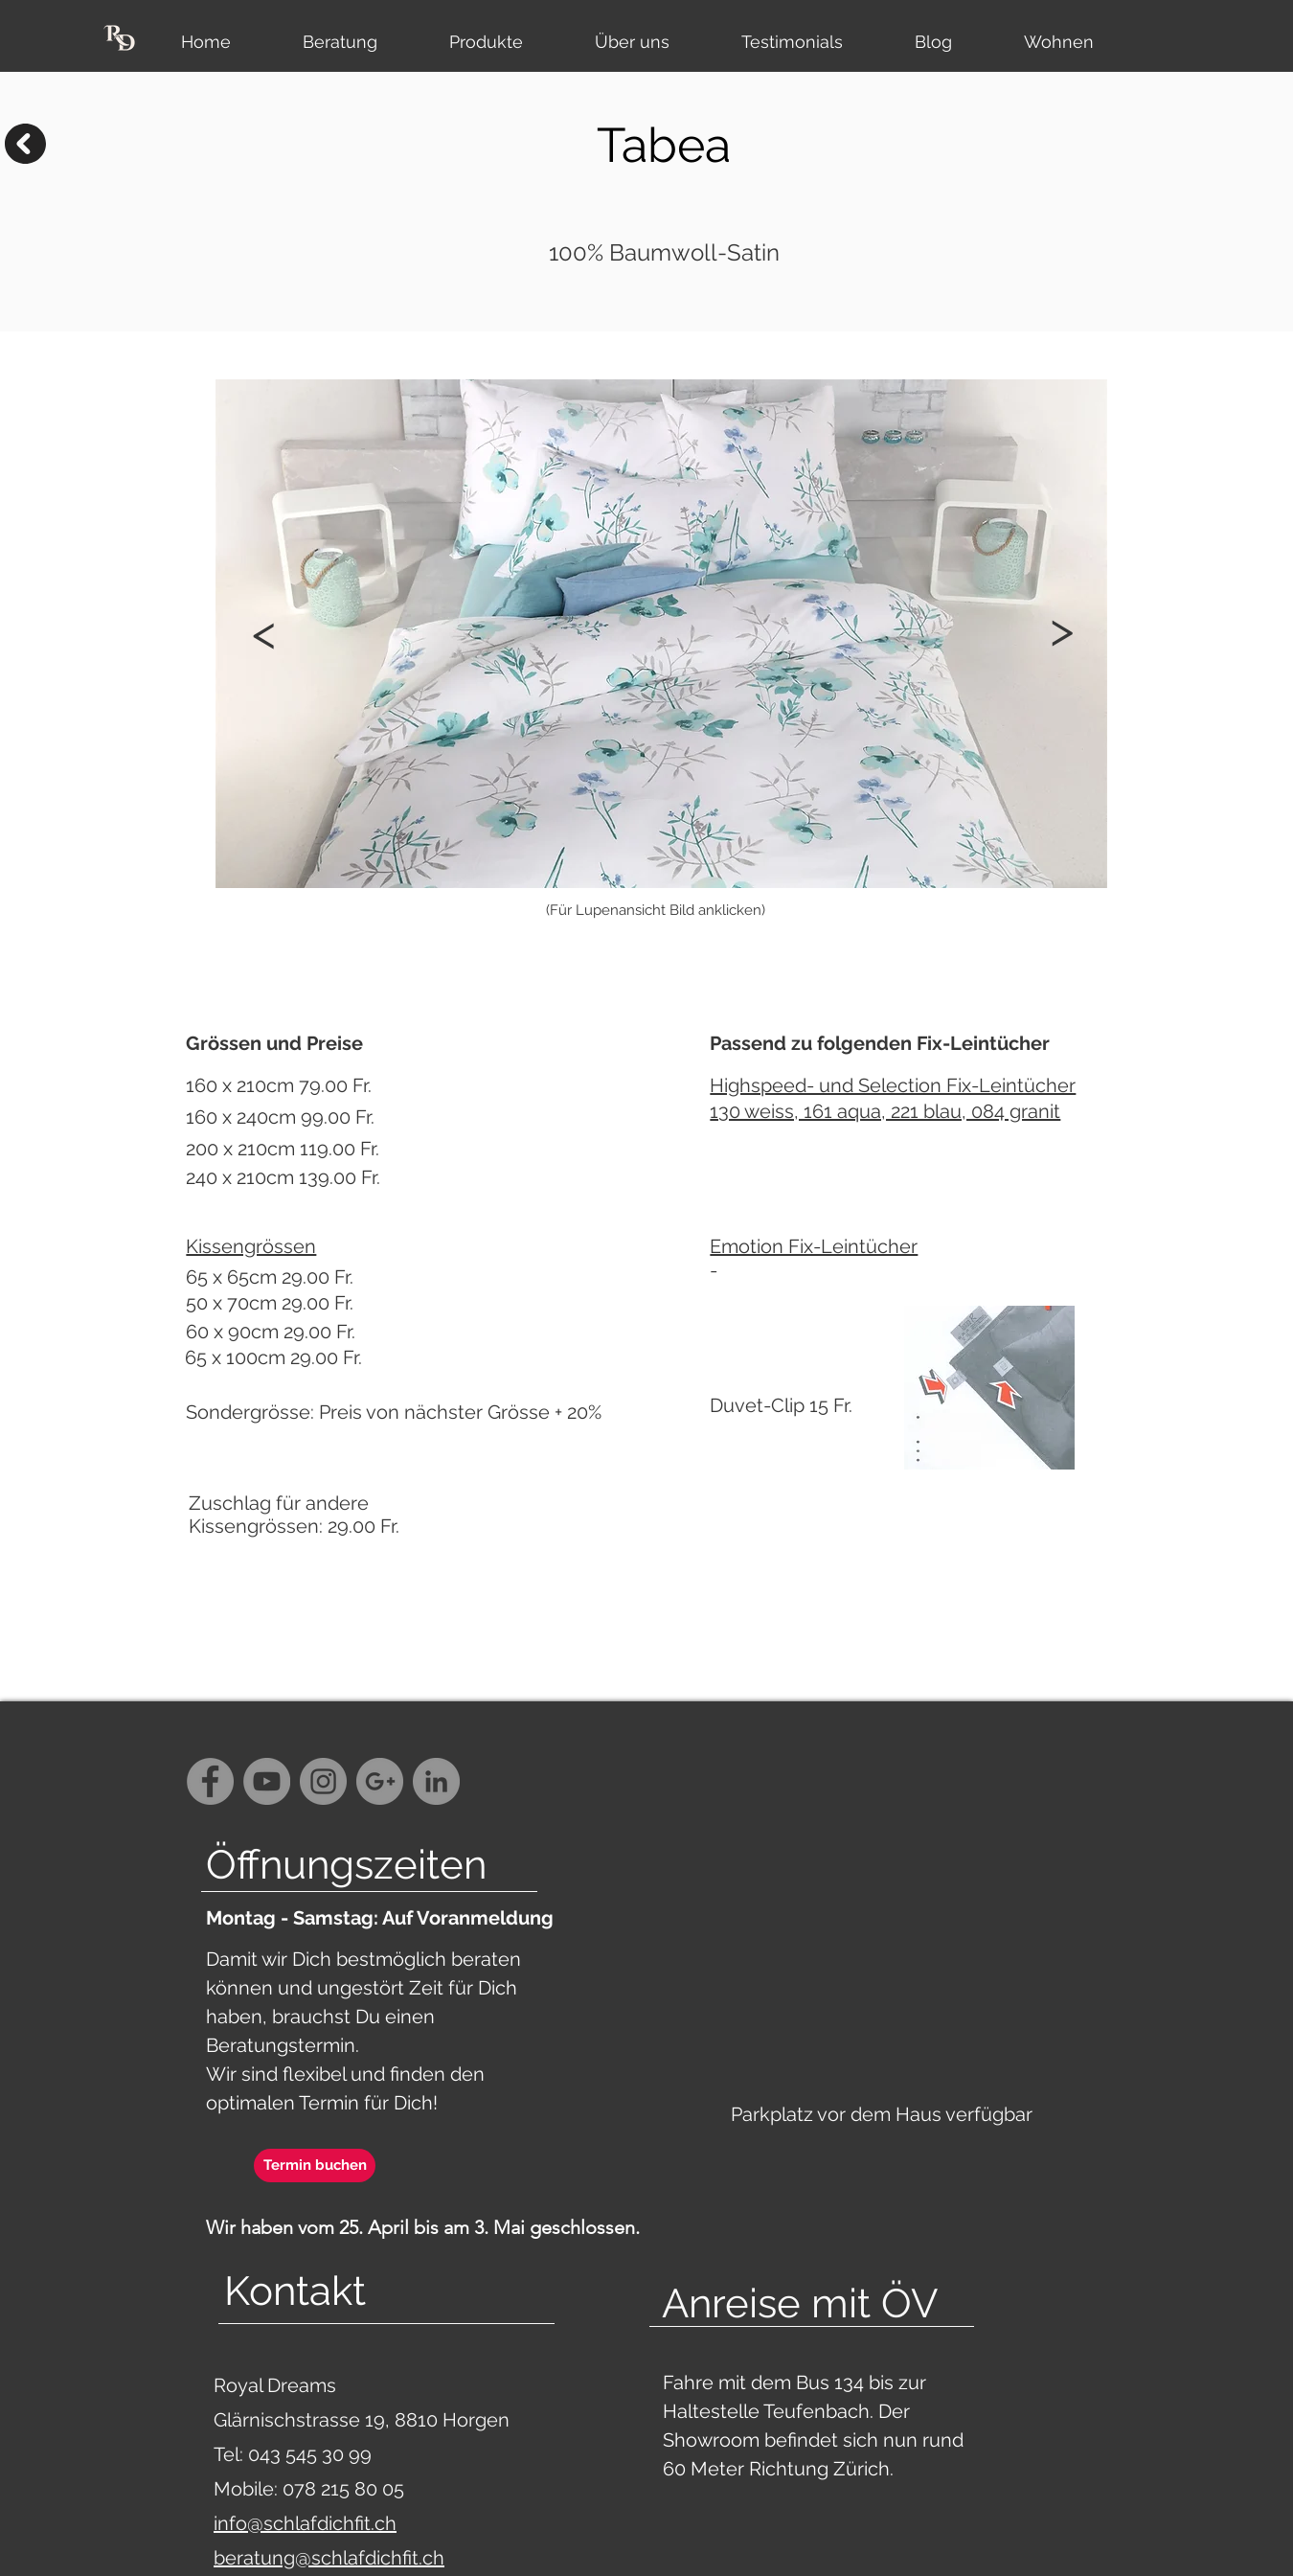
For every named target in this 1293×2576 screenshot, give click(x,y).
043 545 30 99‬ (312, 2454)
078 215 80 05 (343, 2488)
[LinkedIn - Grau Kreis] (436, 1781)
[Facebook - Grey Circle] (210, 1781)
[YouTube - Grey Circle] (266, 1781)
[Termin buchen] (314, 2165)
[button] (1061, 629)
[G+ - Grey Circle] (379, 1781)
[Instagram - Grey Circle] (323, 1781)
